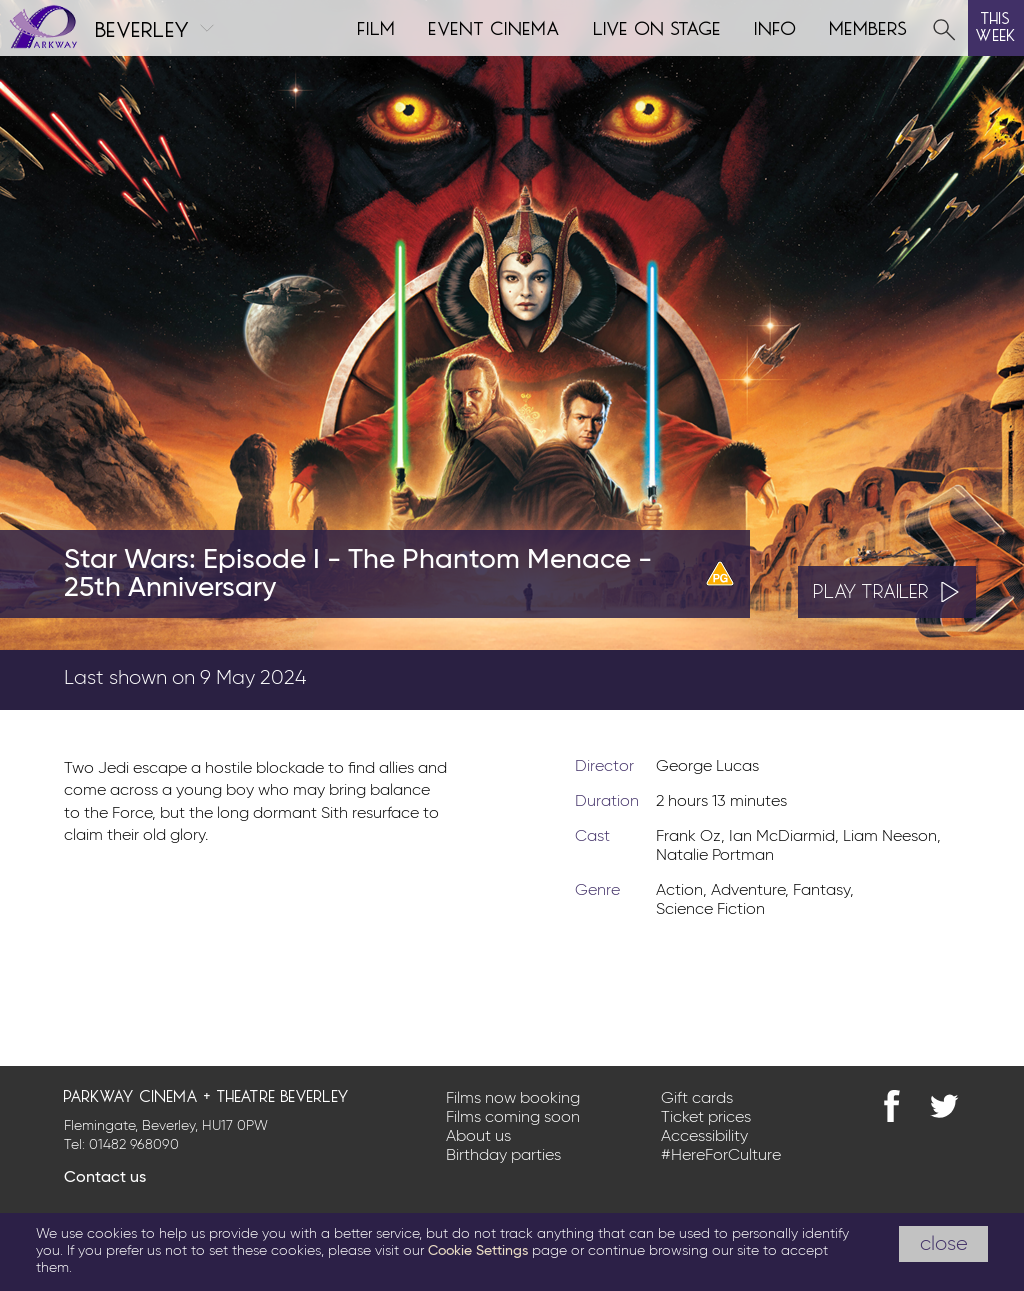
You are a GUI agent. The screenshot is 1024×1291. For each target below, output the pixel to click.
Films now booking (513, 1099)
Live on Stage (658, 26)
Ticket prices (706, 1118)
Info (776, 26)
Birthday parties (503, 1156)
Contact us (105, 1178)
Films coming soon (513, 1118)
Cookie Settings (478, 1251)
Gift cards (697, 1099)
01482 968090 (134, 1145)
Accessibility (704, 1137)
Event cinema (495, 26)
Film (377, 26)
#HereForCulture (721, 1156)
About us (478, 1137)
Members (869, 26)
